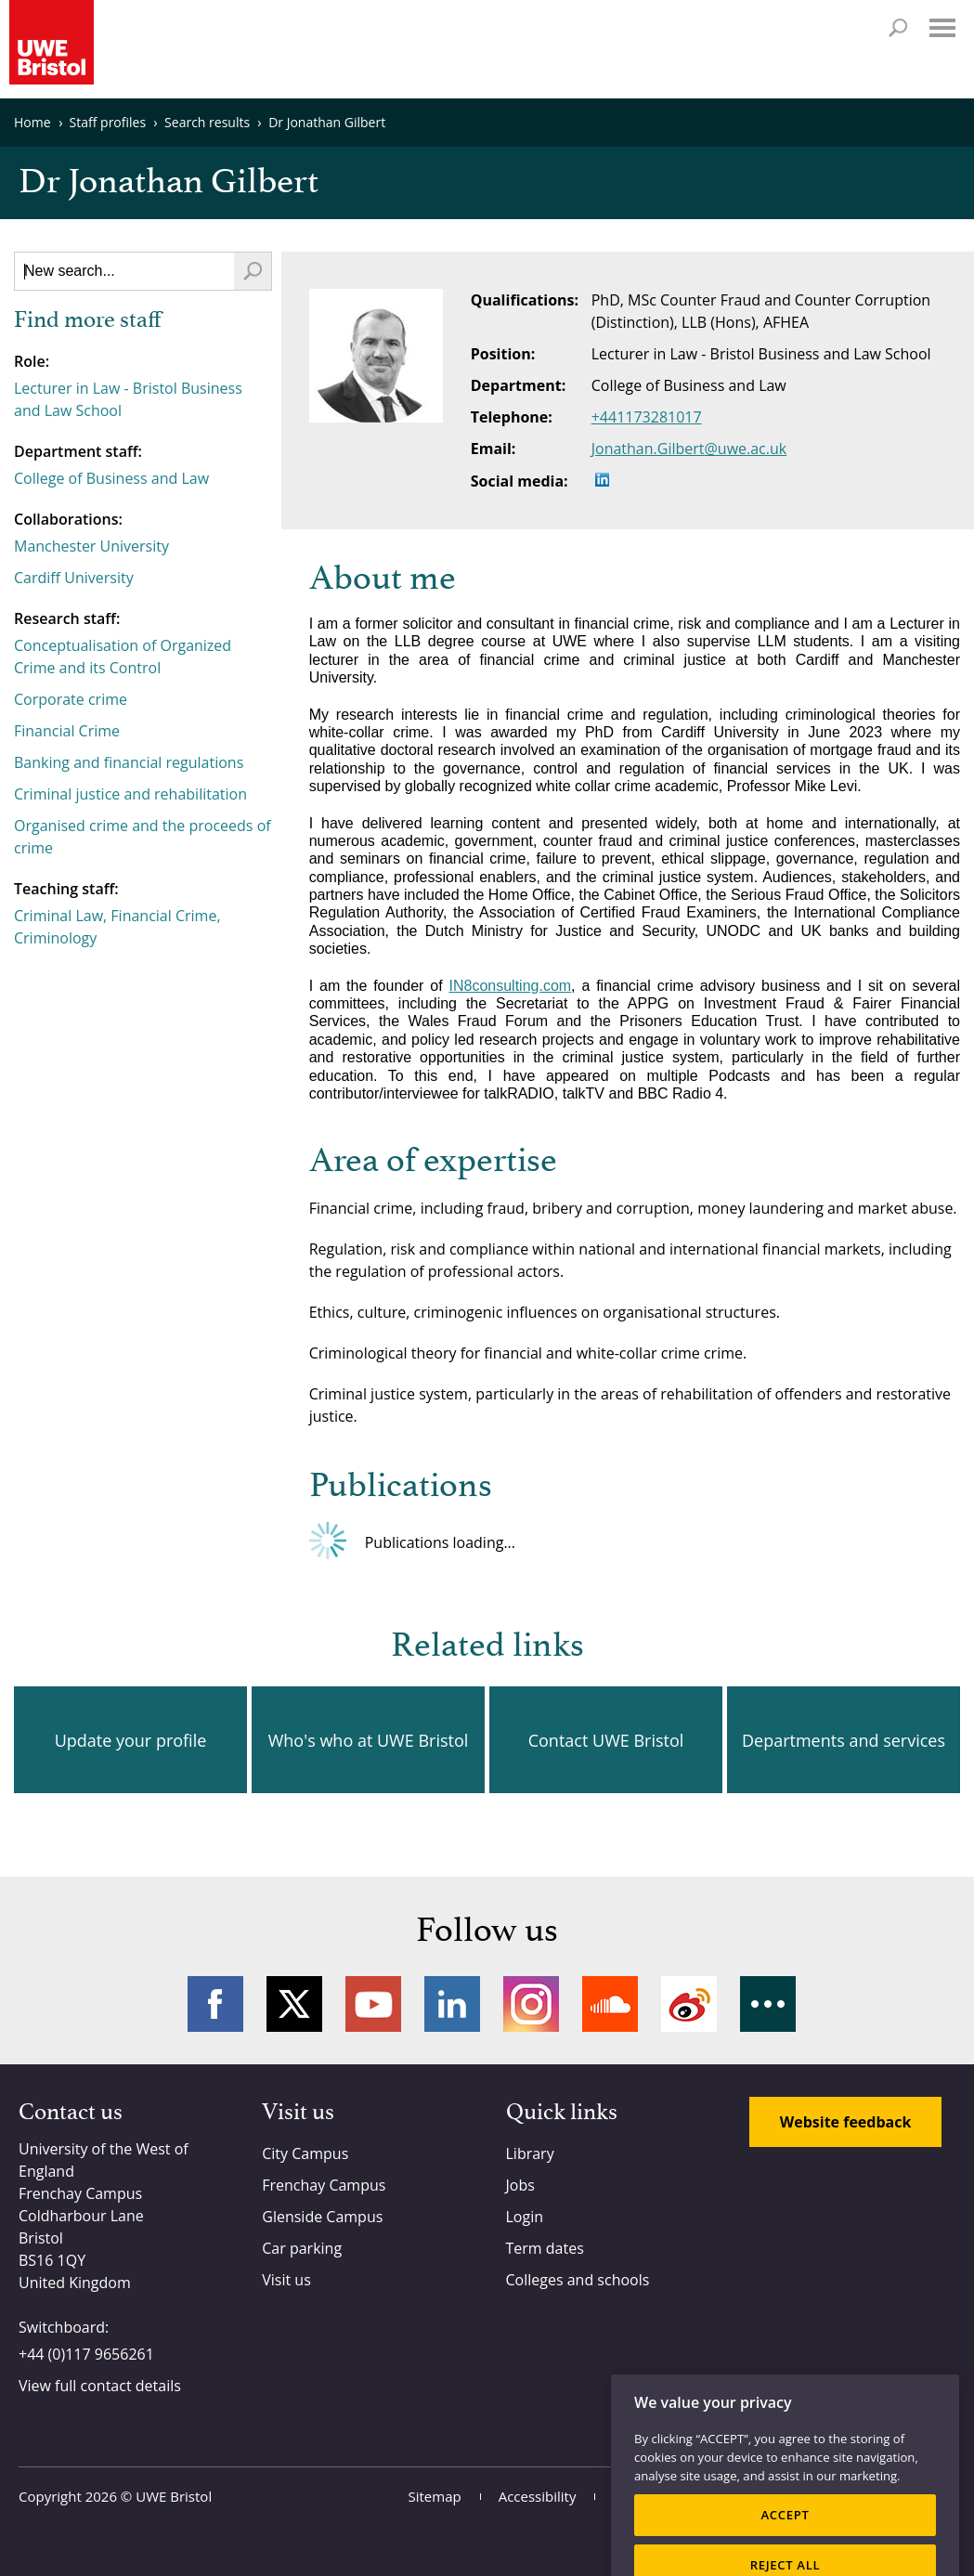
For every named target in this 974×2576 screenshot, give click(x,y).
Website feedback (846, 2122)
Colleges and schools (578, 2280)
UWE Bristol (174, 2496)
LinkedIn (452, 2004)
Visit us (286, 2280)
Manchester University (91, 546)
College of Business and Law (111, 478)
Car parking (302, 2248)
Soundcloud (610, 2004)
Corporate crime (70, 699)
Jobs (520, 2185)
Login (525, 2216)
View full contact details (100, 2385)
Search (897, 27)
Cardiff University (74, 577)
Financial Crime (67, 731)
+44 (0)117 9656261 (86, 2354)
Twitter (294, 2004)
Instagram (531, 2004)
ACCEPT (784, 2538)
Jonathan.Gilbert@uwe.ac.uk (689, 448)
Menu (942, 27)
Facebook (215, 2004)
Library (530, 2153)
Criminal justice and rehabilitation (130, 794)
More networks (768, 2004)
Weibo (689, 2004)
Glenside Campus (322, 2216)
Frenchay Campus (323, 2185)
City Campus (305, 2153)
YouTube (373, 2004)
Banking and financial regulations (128, 762)
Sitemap (435, 2496)
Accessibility (538, 2496)
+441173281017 (646, 417)
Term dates (545, 2248)
